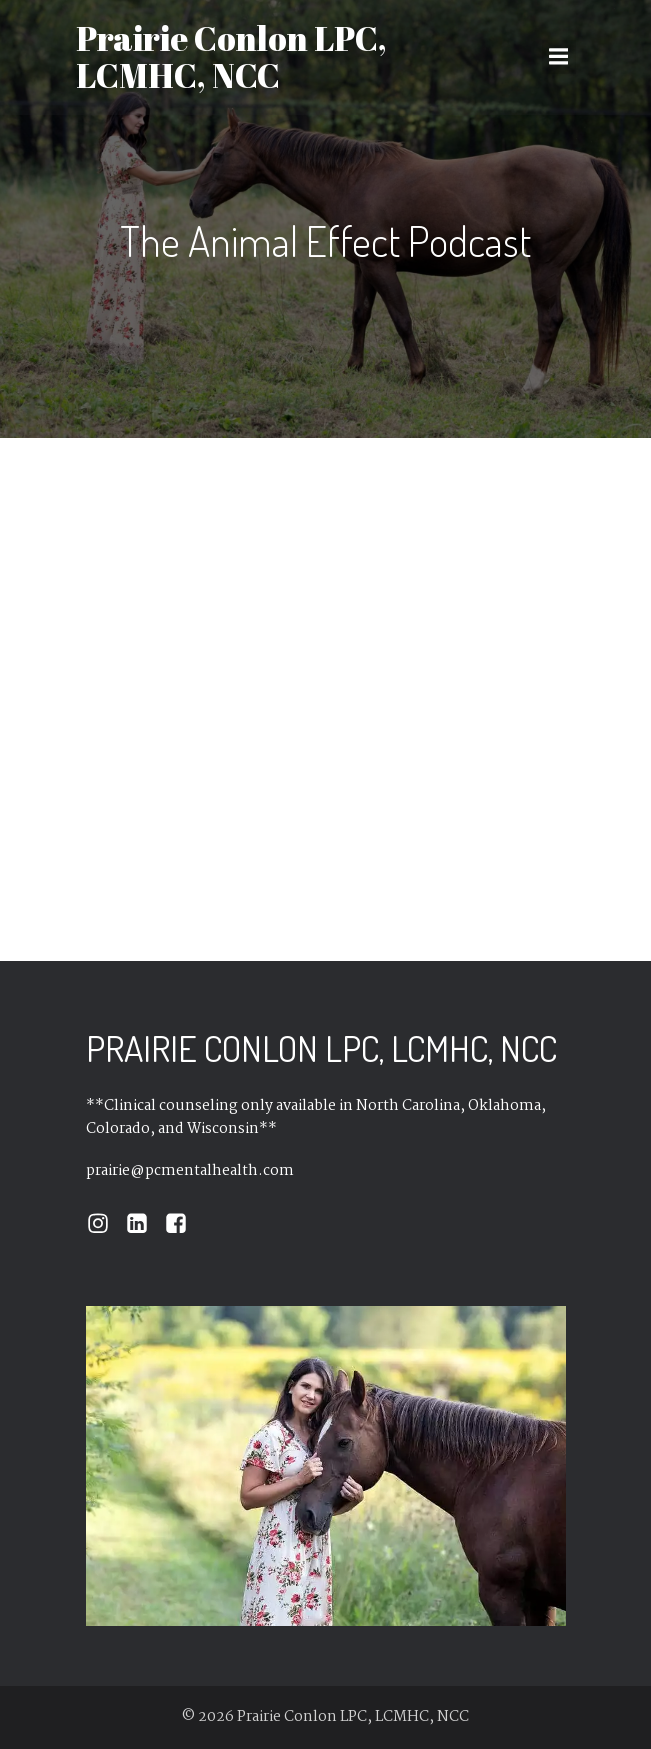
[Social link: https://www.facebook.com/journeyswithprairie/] (183, 1224)
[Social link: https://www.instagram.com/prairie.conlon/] (105, 1224)
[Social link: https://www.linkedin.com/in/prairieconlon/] (144, 1224)
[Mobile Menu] (559, 57)
